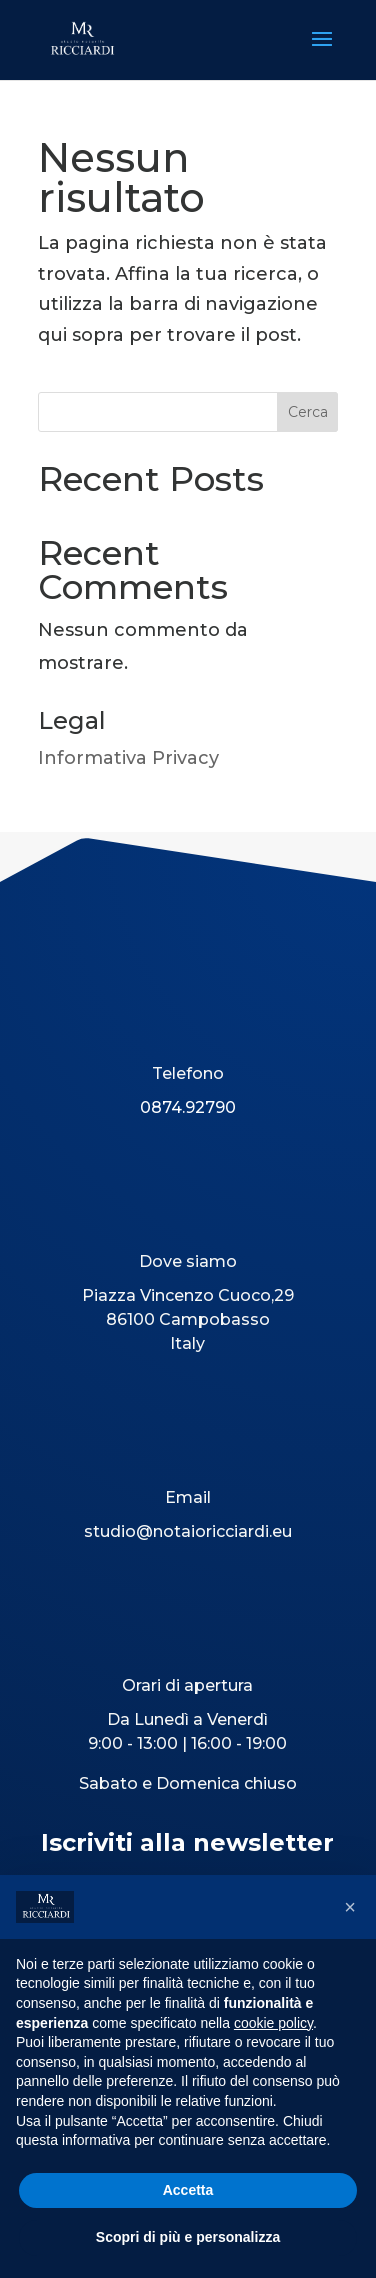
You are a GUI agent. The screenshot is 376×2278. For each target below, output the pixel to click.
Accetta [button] (188, 2190)
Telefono (188, 1073)
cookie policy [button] (273, 2023)
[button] (350, 1907)
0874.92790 (188, 1107)
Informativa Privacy (128, 758)
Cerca (308, 412)
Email (188, 1497)
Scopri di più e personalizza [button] (188, 2237)
